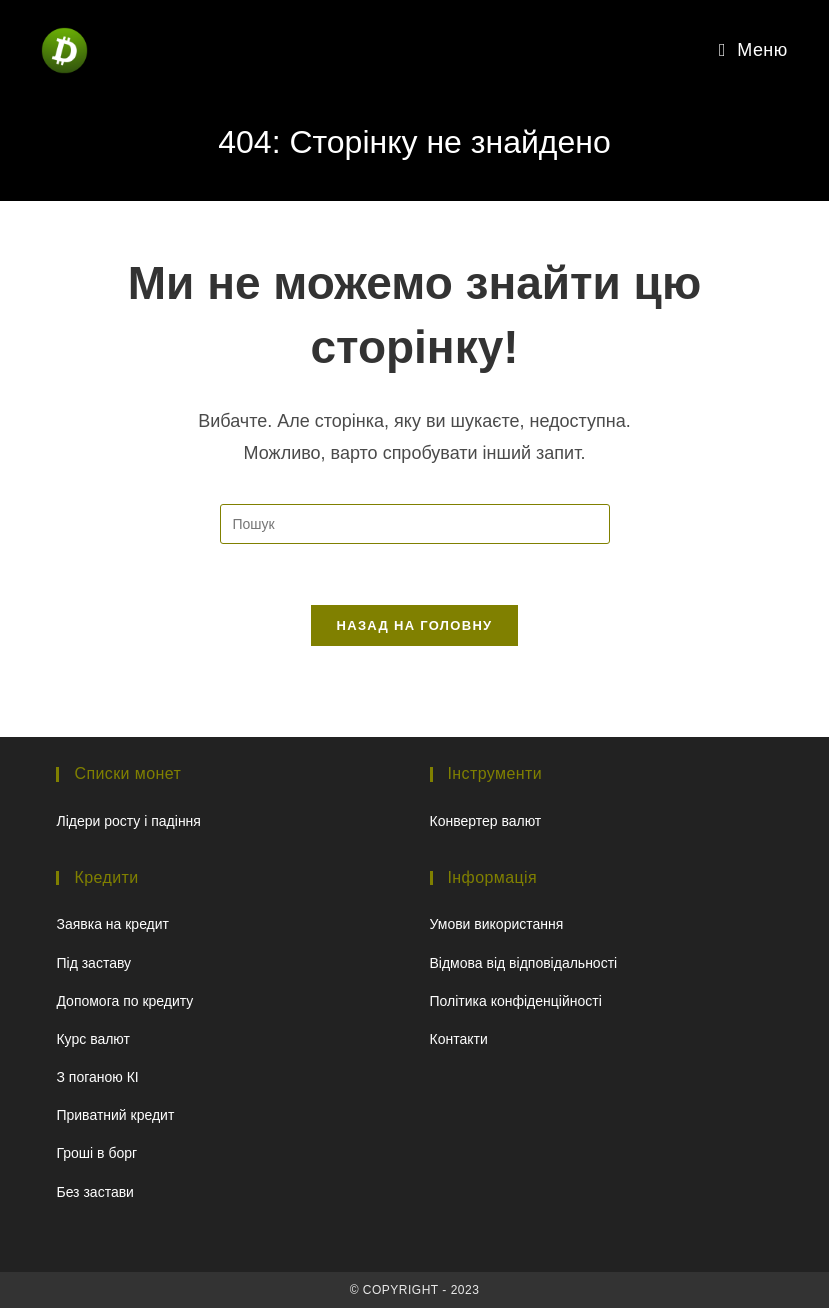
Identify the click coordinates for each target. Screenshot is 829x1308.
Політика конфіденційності (516, 1001)
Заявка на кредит (112, 924)
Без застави (94, 1192)
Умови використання (497, 924)
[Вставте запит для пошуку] (415, 524)
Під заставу (93, 963)
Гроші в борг (96, 1153)
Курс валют (93, 1039)
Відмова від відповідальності (524, 963)
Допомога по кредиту (124, 1001)
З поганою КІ (97, 1077)
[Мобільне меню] (753, 50)
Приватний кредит (115, 1115)
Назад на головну (415, 625)
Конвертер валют (486, 821)
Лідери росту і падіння (128, 821)
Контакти (459, 1039)
